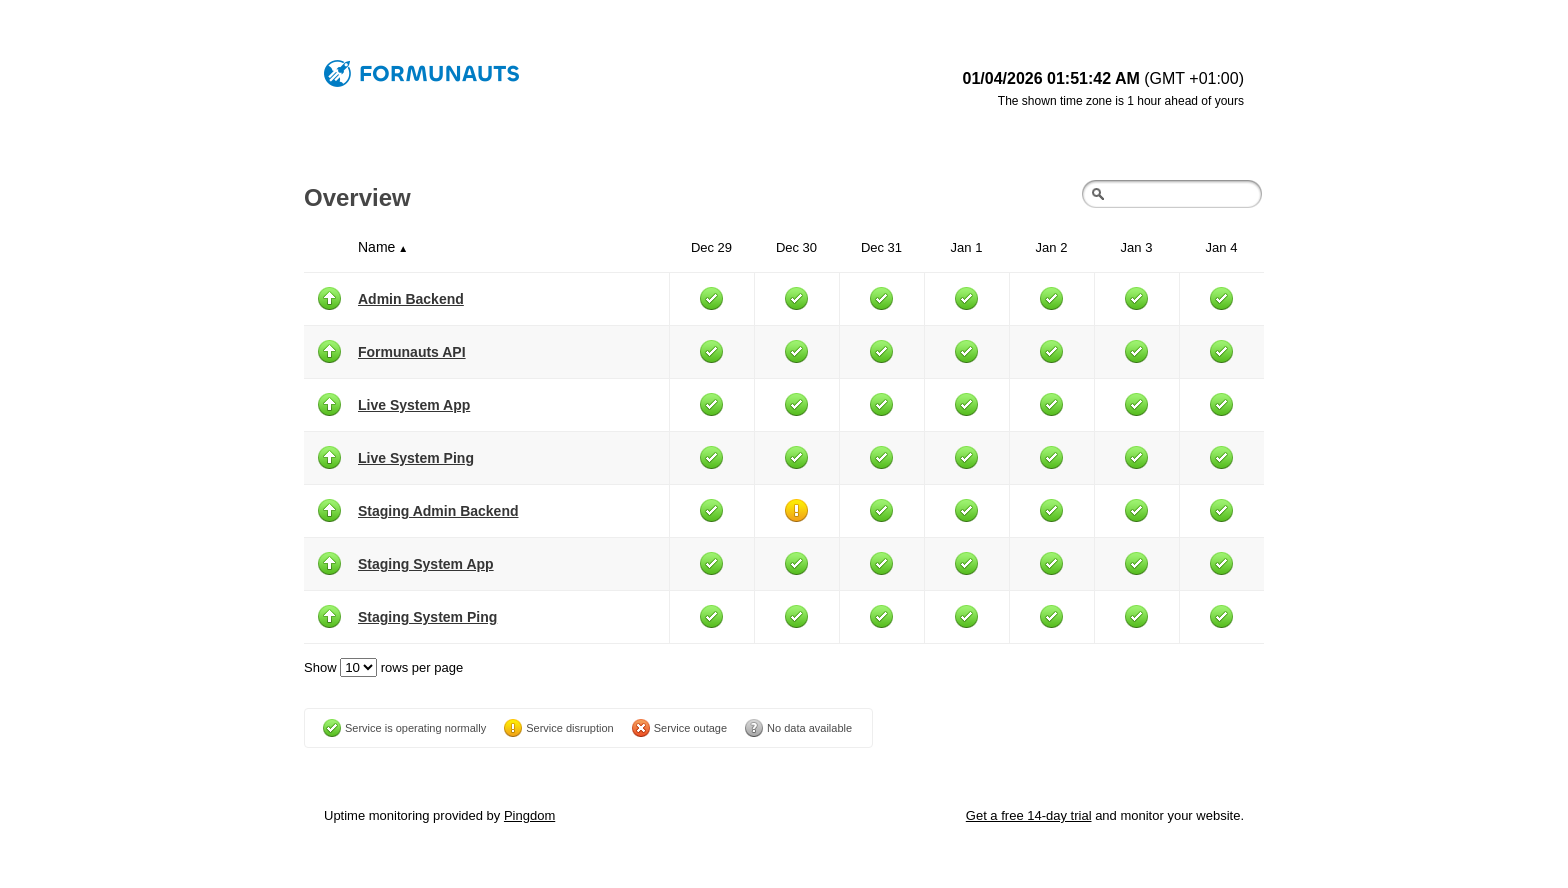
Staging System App (426, 564)
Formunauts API (412, 352)
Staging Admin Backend (438, 511)
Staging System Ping (427, 617)
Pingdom (529, 815)
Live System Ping (416, 458)
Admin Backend (411, 299)
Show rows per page (383, 667)
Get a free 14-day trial (1029, 815)
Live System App (414, 405)
